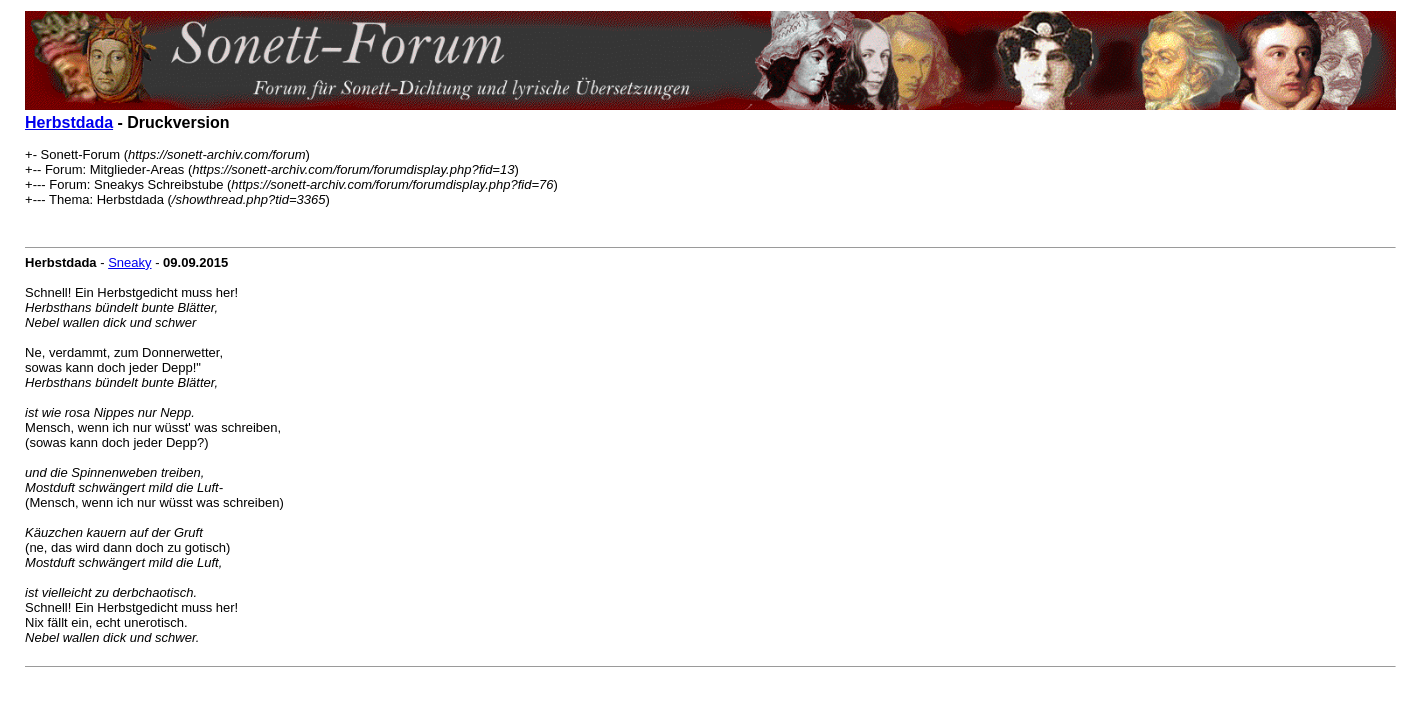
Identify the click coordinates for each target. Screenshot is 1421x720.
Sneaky (129, 262)
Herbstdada (69, 122)
